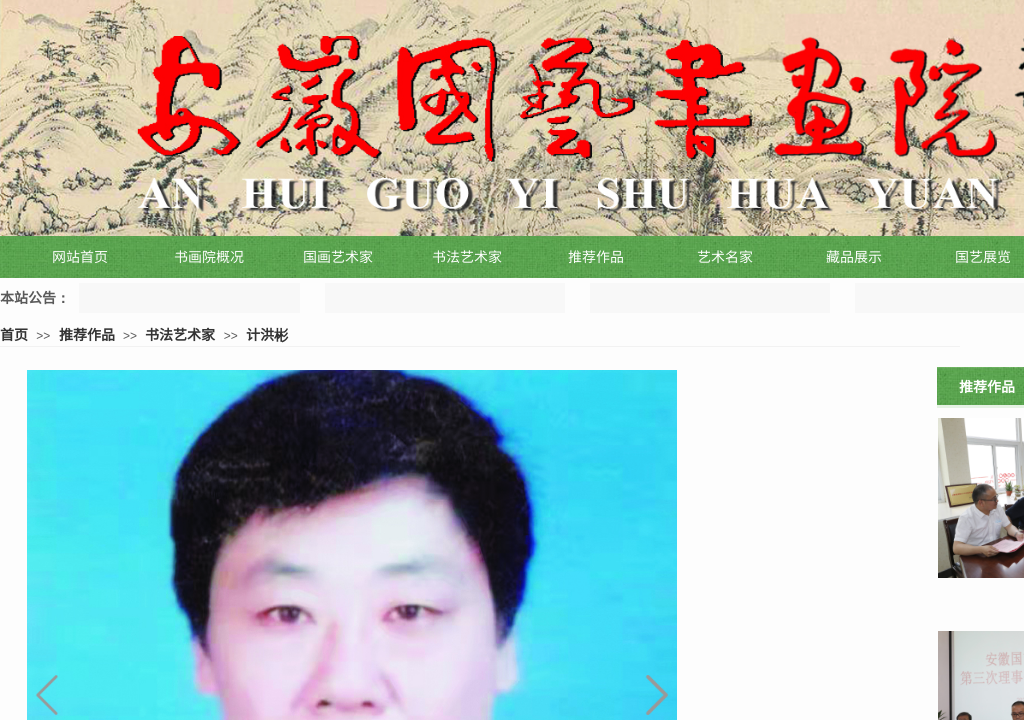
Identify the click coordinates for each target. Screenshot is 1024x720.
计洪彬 (267, 334)
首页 (14, 334)
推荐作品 (87, 334)
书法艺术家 (180, 334)
